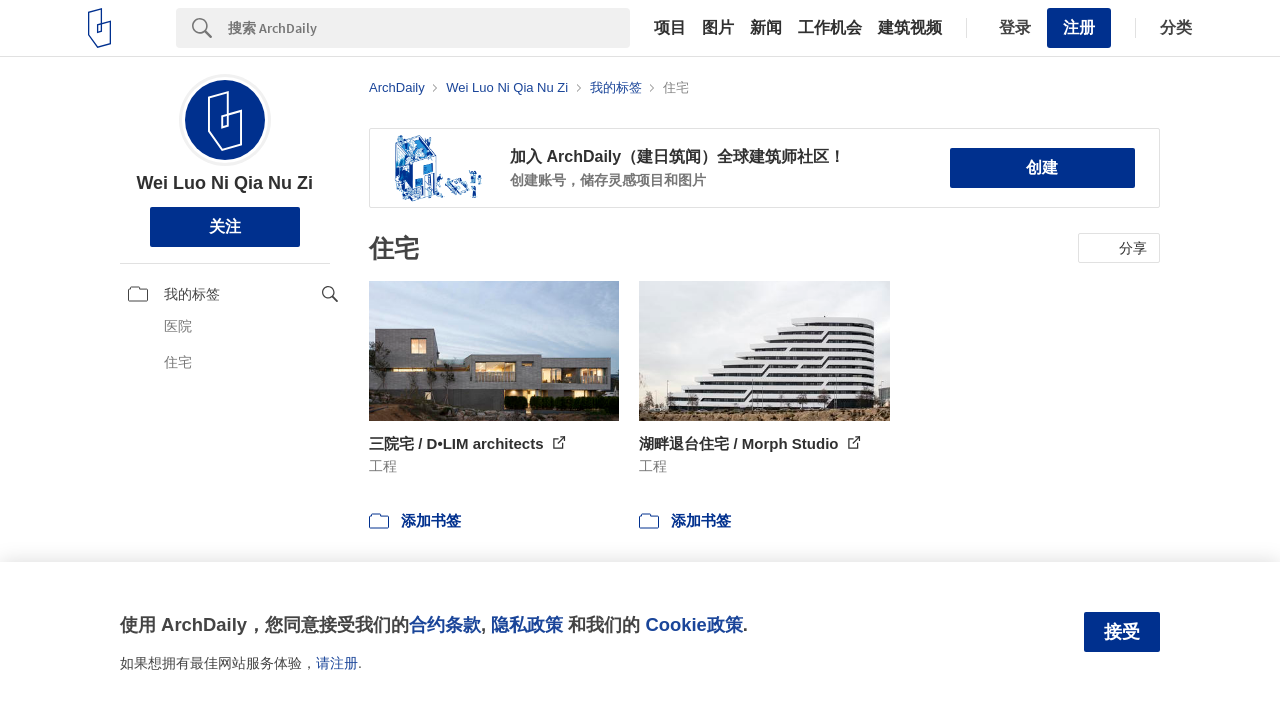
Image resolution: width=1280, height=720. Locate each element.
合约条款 (445, 624)
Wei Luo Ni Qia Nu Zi (224, 183)
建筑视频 (910, 28)
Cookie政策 (693, 624)
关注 (225, 226)
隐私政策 (527, 624)
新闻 (766, 28)
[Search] (429, 28)
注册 (1079, 27)
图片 (718, 28)
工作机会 (830, 28)
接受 (1122, 632)
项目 (670, 28)
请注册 (337, 663)
